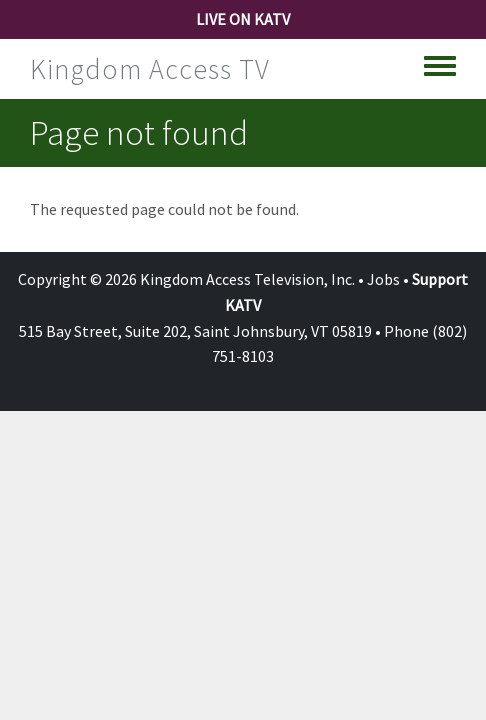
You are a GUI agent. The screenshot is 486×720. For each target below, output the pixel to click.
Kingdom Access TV (150, 69)
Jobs (383, 279)
